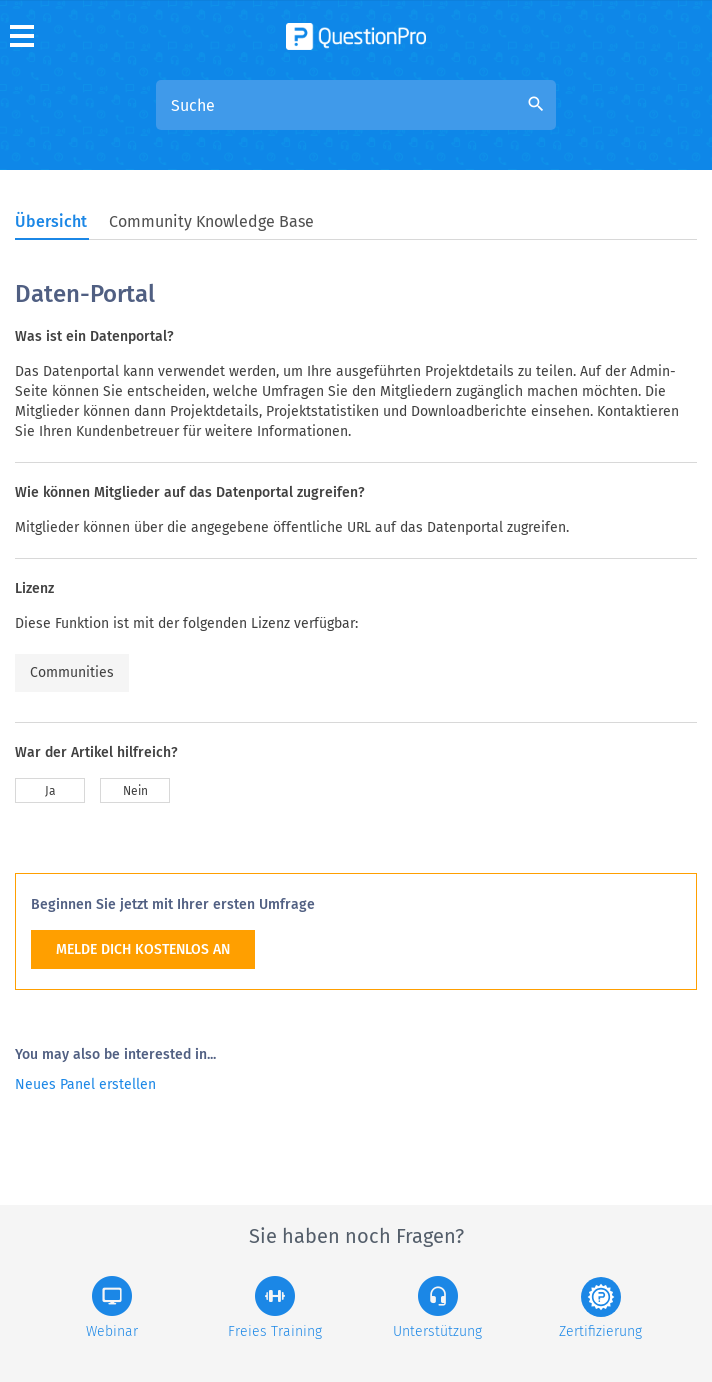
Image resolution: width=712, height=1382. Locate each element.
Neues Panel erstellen (85, 1084)
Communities (72, 672)
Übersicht (51, 221)
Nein (135, 791)
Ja (50, 791)
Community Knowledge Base (211, 221)
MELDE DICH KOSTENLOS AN (143, 949)
